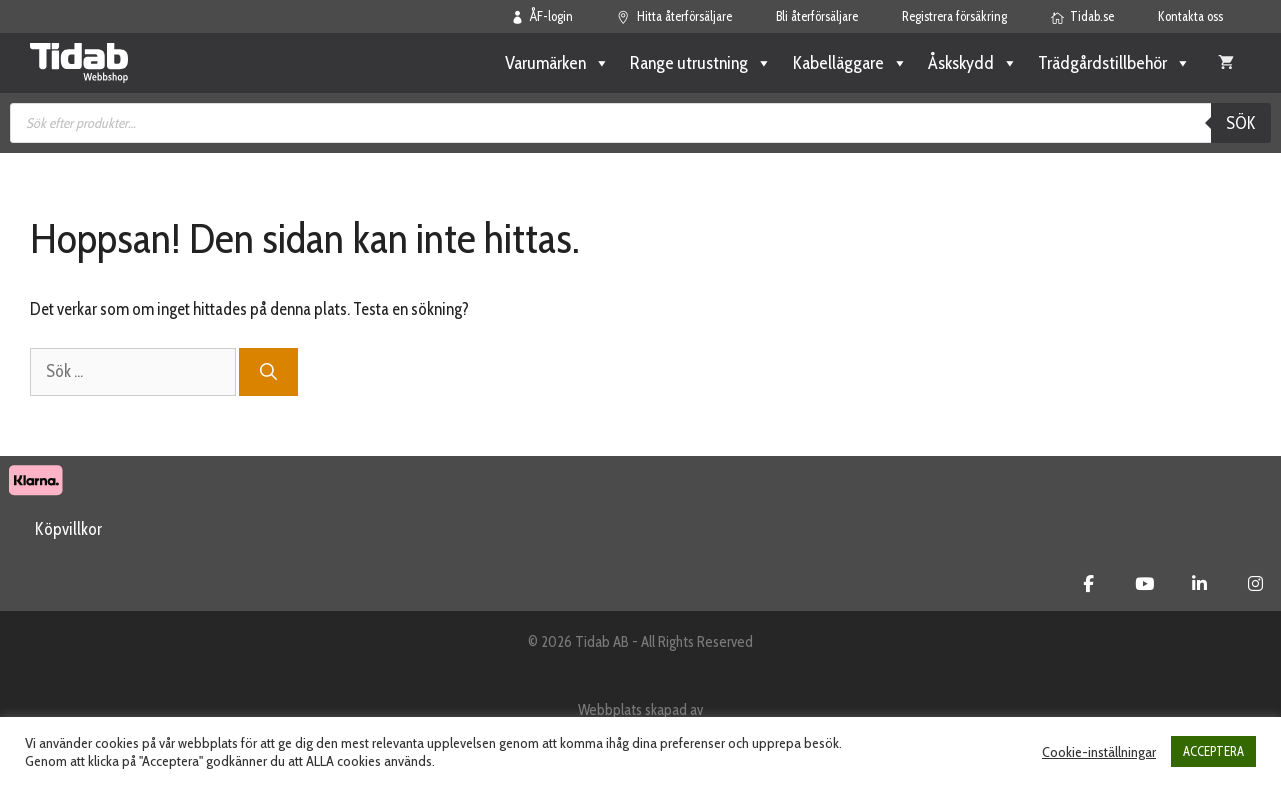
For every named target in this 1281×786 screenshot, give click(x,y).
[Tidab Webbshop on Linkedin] (1199, 584)
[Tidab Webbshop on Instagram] (1255, 584)
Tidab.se (1083, 16)
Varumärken (557, 63)
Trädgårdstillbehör (1114, 63)
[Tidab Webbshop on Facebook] (1088, 584)
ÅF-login (542, 16)
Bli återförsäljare (817, 16)
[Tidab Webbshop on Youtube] (1144, 584)
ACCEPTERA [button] (1213, 751)
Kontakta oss (1190, 16)
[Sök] (268, 372)
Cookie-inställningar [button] (1099, 752)
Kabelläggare (850, 63)
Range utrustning (701, 63)
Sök (1241, 123)
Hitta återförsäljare (674, 16)
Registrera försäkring (954, 16)
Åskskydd (973, 63)
